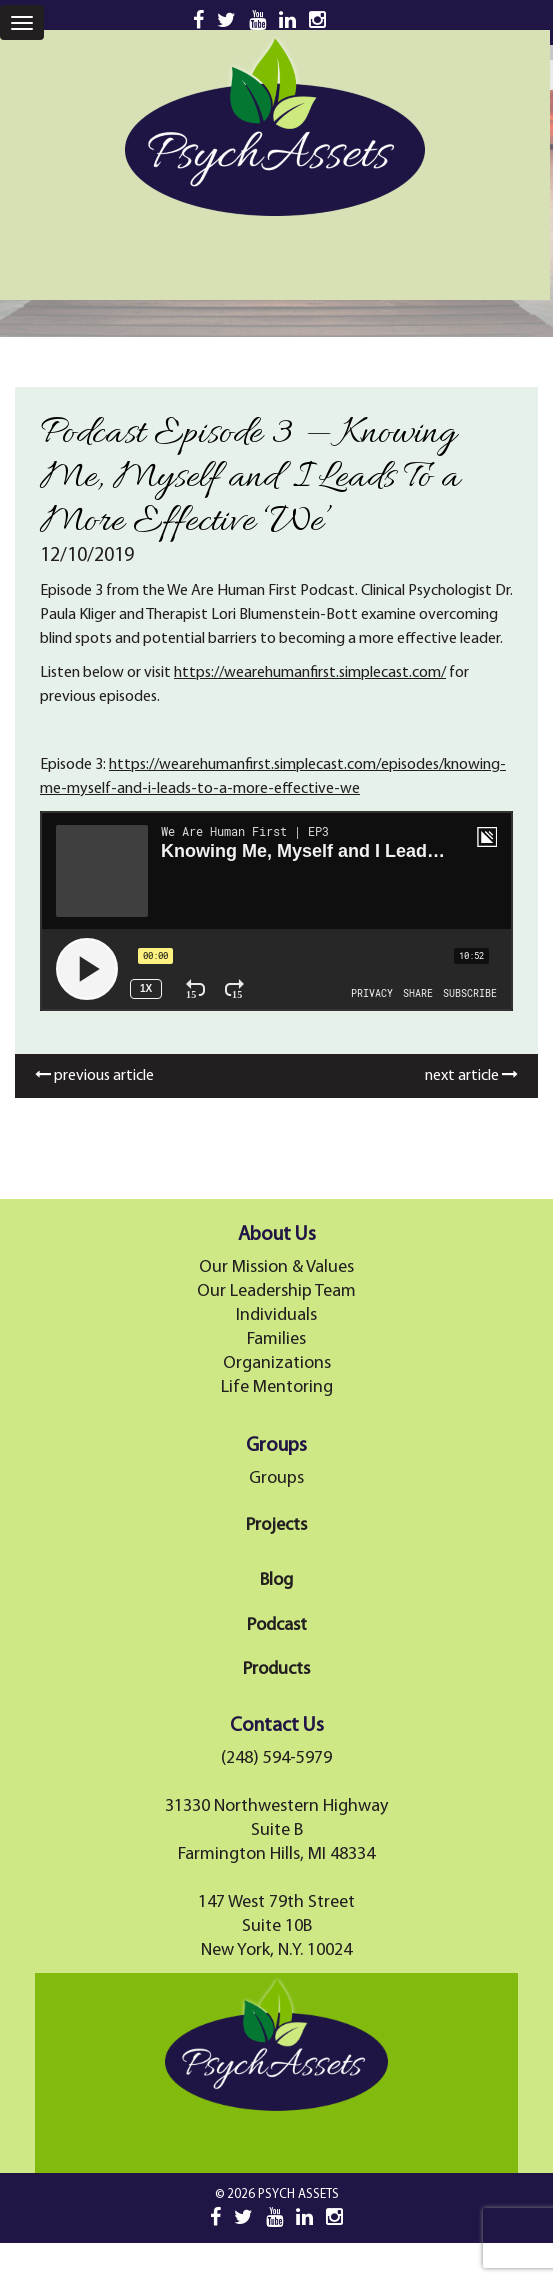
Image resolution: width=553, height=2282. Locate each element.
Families (276, 1339)
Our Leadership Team (276, 1291)
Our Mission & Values (276, 1267)
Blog (276, 1580)
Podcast (277, 1625)
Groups (276, 1478)
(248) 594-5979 (276, 1758)
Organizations (277, 1363)
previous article (94, 1076)
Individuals (276, 1315)
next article (471, 1076)
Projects (276, 1525)
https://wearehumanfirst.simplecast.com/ (310, 673)
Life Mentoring (277, 1387)
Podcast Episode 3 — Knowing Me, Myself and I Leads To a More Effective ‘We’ (250, 478)
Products (276, 1669)
